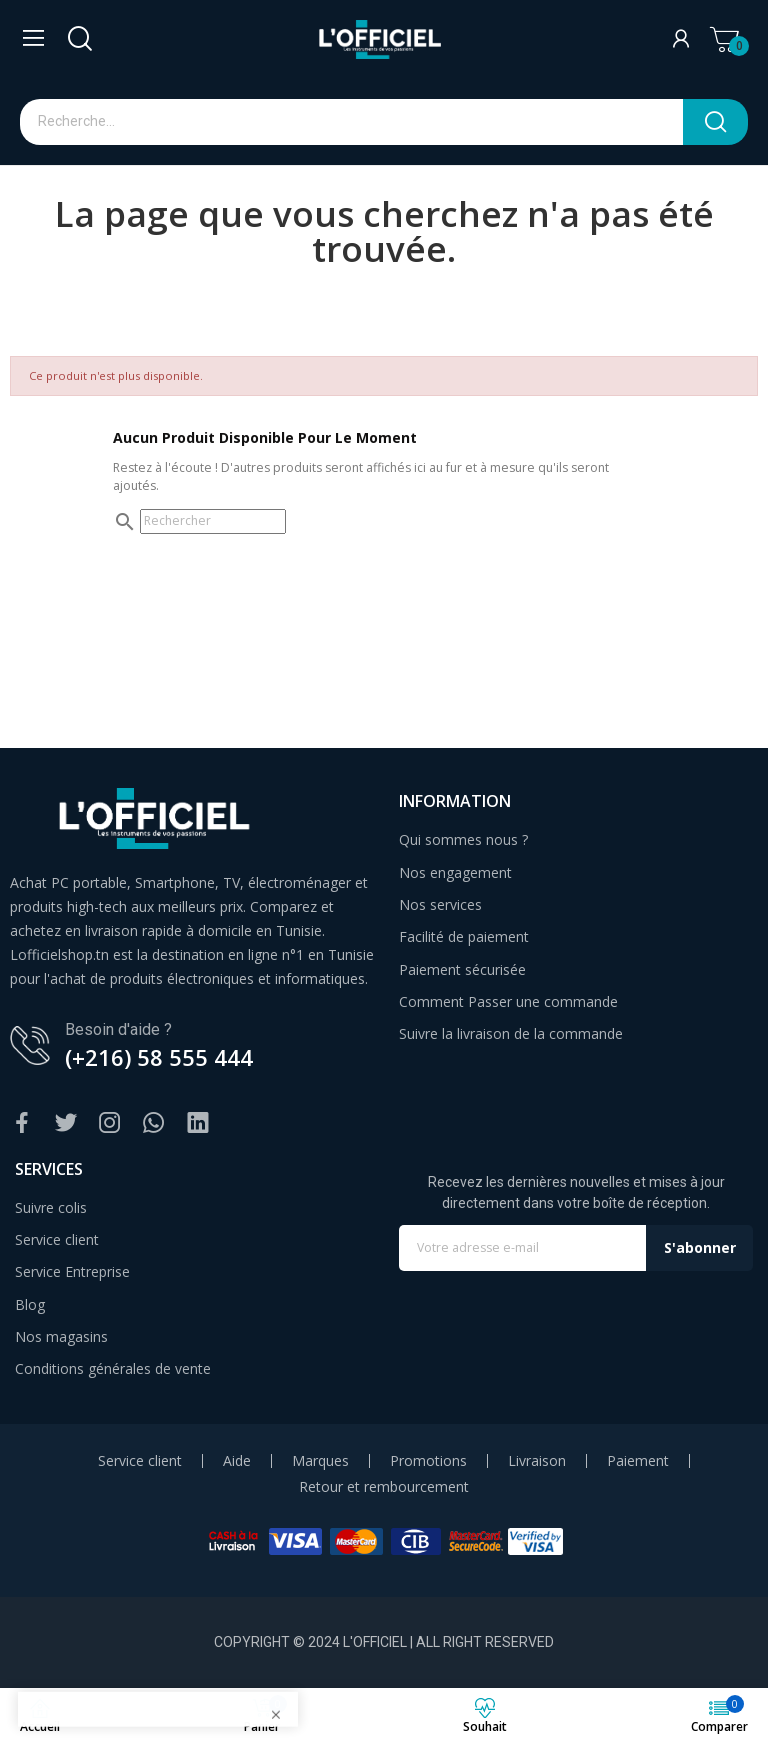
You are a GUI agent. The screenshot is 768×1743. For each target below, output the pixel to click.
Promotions (428, 1461)
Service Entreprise (72, 1271)
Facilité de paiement (464, 936)
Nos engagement (455, 872)
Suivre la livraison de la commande (511, 1033)
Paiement (638, 1461)
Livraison (537, 1461)
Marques (320, 1461)
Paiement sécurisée (462, 969)
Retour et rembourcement (384, 1487)
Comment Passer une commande (508, 1001)
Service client (57, 1239)
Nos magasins (61, 1336)
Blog (30, 1304)
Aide (237, 1461)
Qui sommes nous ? (463, 839)
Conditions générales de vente (113, 1368)
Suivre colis (51, 1207)
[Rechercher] (213, 521)
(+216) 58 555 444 (159, 1057)
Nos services (440, 904)
